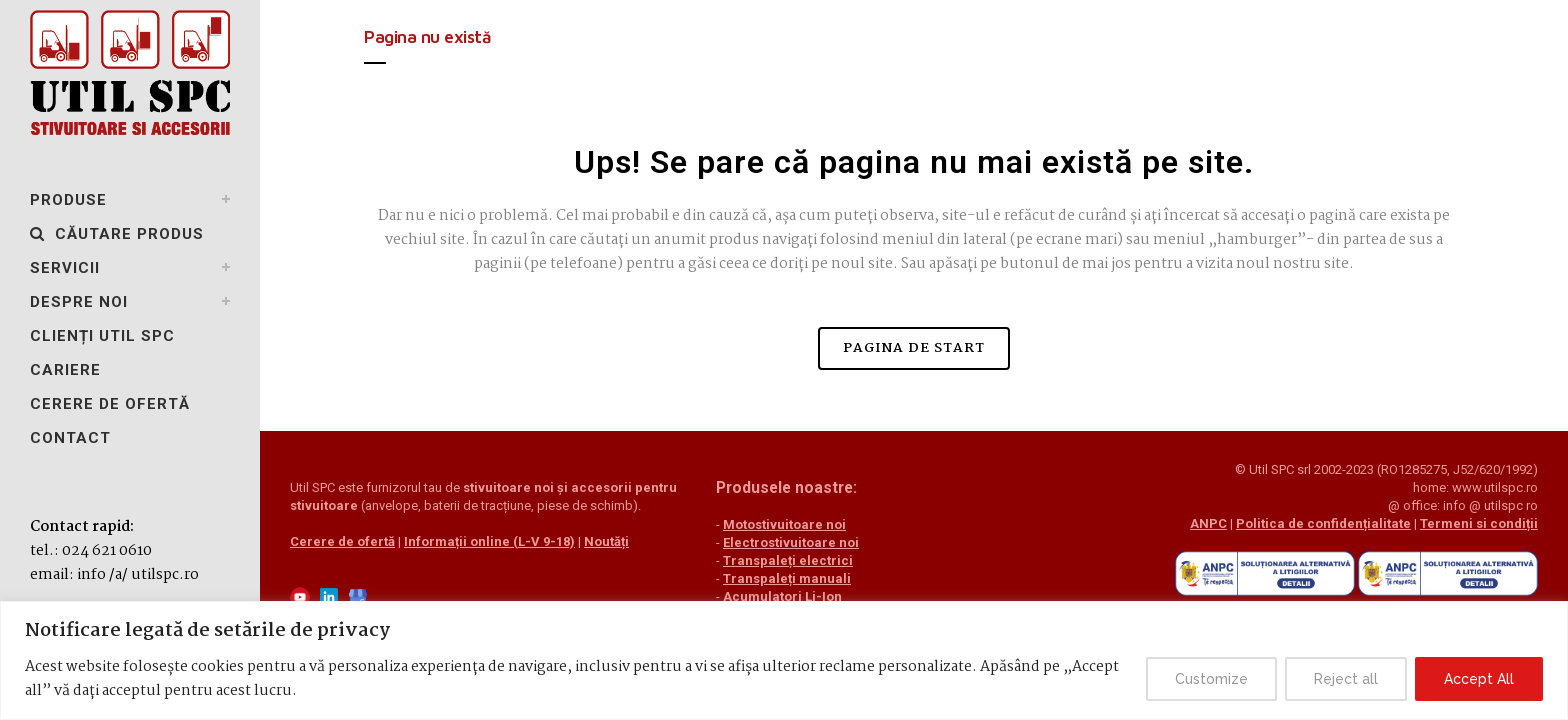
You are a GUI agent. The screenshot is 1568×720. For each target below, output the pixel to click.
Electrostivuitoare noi (771, 542)
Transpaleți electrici (768, 560)
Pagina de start (914, 348)
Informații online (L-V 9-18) (489, 559)
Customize (1211, 679)
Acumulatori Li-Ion (762, 596)
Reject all (1346, 679)
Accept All (1479, 679)
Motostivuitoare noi (764, 524)
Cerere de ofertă (342, 559)
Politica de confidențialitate (1263, 523)
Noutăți (606, 559)
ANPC (1148, 523)
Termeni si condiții (1419, 523)
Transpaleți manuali (767, 578)
